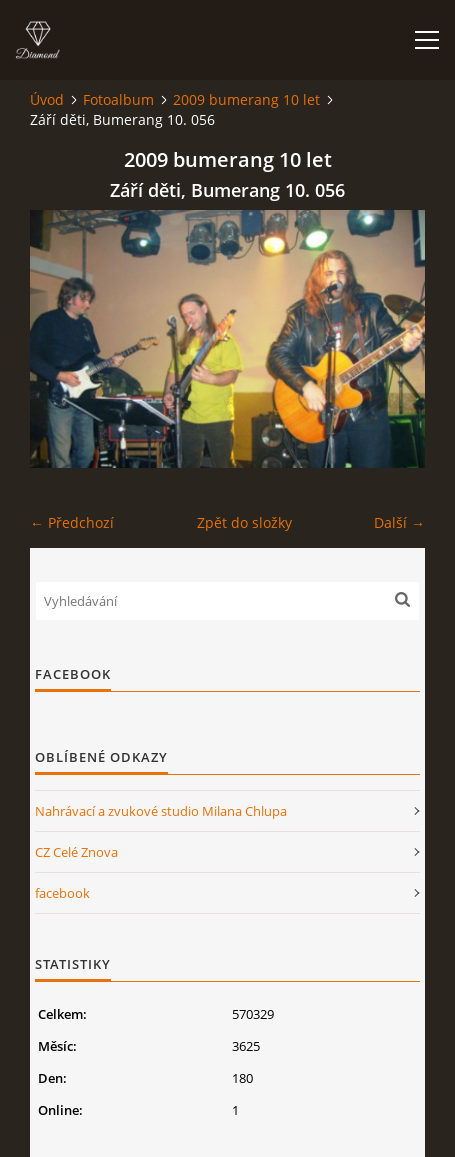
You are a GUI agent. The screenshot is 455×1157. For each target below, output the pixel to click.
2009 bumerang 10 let (246, 99)
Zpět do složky (244, 522)
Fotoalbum (118, 99)
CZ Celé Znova (76, 852)
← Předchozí (72, 522)
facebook (62, 893)
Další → (399, 522)
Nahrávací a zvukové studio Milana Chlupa (161, 811)
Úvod (47, 99)
